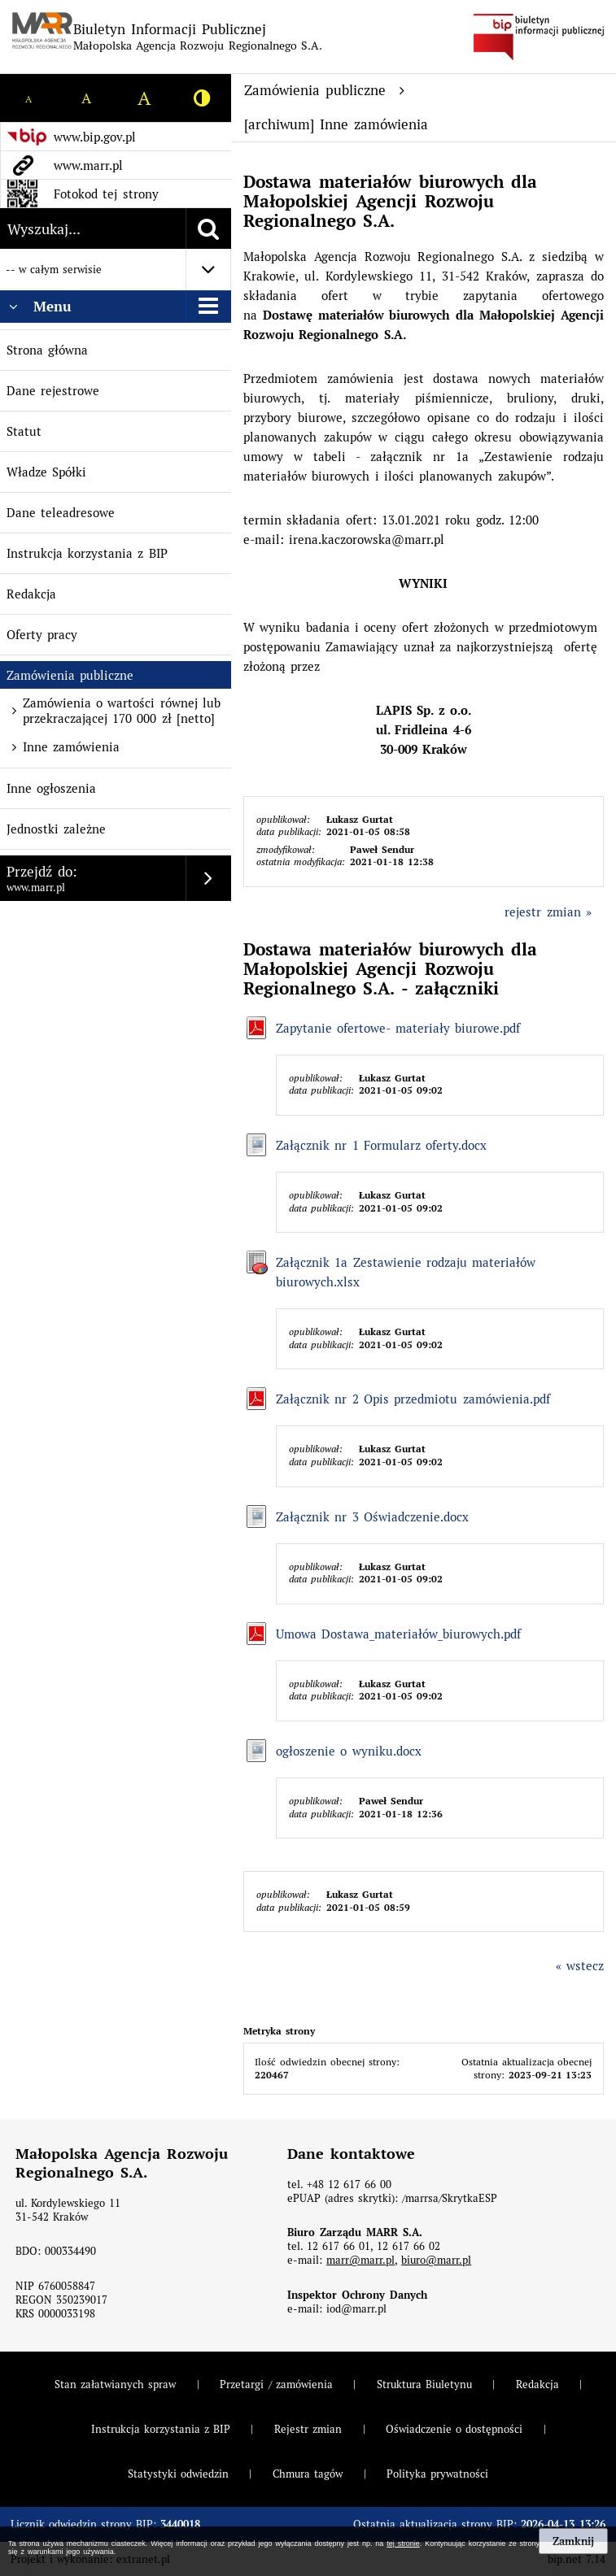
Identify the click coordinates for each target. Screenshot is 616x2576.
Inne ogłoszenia (51, 788)
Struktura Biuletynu (424, 2384)
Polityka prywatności (437, 2474)
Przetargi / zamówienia (276, 2384)
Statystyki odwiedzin (178, 2474)
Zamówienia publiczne (70, 675)
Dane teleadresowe (61, 512)
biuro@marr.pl (436, 2260)
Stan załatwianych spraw (115, 2384)
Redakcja (31, 594)
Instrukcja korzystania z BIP (87, 553)
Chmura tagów (308, 2474)
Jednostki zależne (56, 829)
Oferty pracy (42, 634)
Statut (24, 431)
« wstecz (580, 1965)
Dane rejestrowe (53, 390)
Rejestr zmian (308, 2429)
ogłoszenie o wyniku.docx (349, 1751)
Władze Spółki (46, 472)
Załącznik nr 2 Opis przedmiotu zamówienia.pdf (413, 1399)
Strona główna (47, 350)
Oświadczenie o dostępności (454, 2429)
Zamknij (573, 2541)
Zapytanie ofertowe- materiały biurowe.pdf (398, 1028)
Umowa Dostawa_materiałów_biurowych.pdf (398, 1634)
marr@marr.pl (360, 2260)
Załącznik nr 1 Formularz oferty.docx (381, 1145)
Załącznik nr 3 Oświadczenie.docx (372, 1517)
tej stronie (403, 2543)
